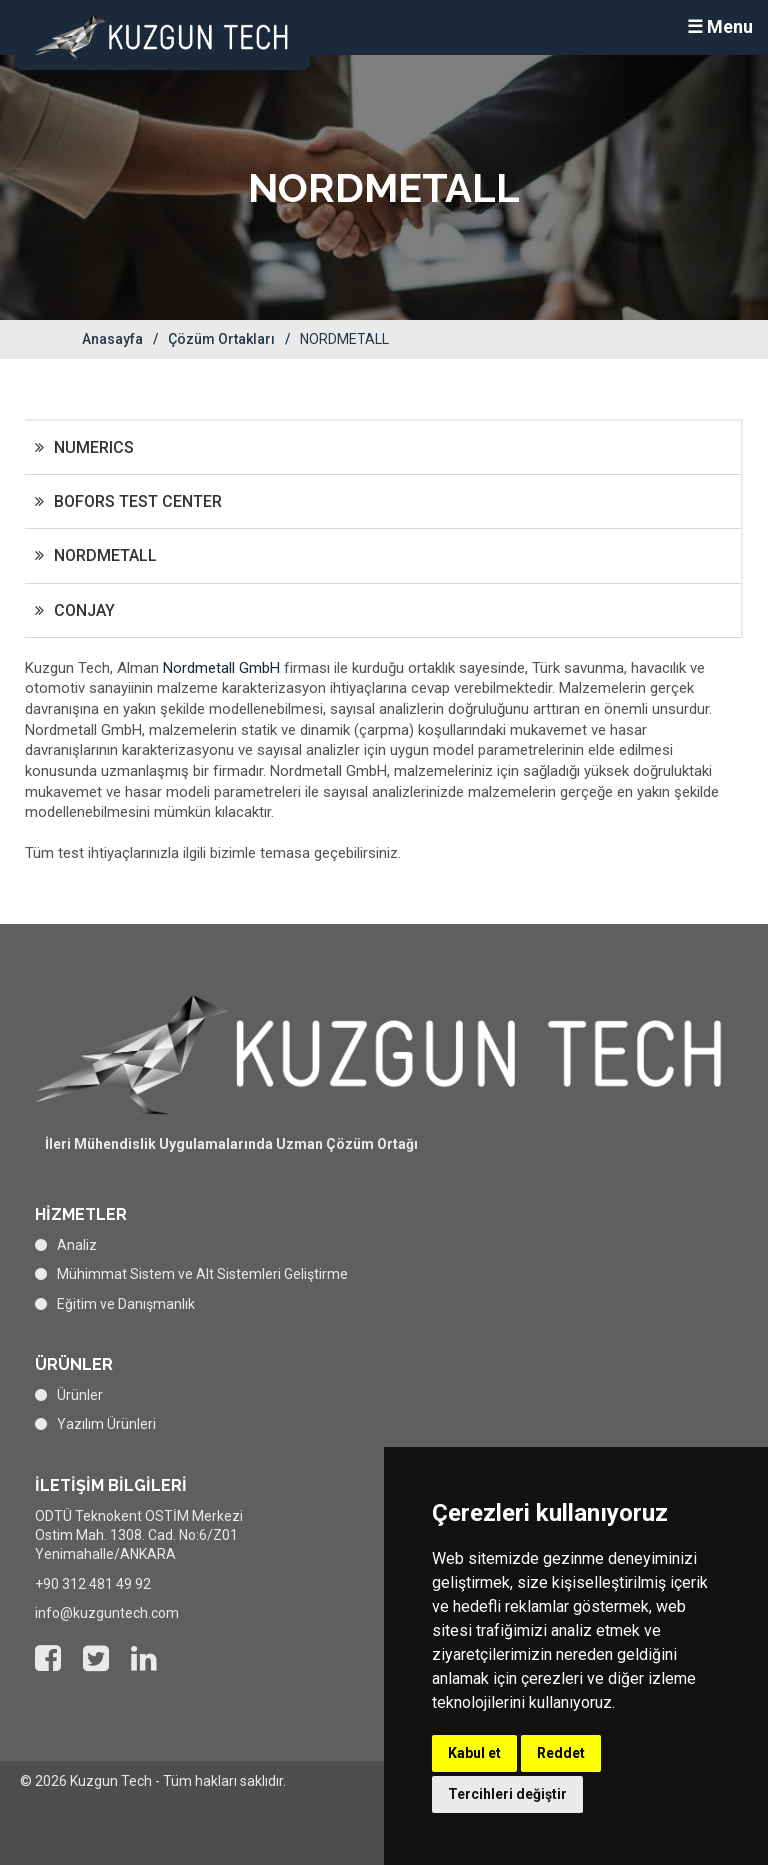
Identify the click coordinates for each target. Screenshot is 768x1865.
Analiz (77, 1245)
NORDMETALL (105, 555)
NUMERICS (94, 447)
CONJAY (84, 610)
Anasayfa (112, 339)
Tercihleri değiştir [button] (507, 1794)
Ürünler (80, 1395)
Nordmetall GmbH (223, 668)
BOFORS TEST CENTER (138, 501)
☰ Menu (720, 26)
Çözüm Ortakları (221, 339)
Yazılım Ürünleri (106, 1424)
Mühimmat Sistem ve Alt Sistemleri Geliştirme (202, 1274)
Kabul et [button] (474, 1753)
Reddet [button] (561, 1753)
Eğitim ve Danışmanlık (126, 1304)
